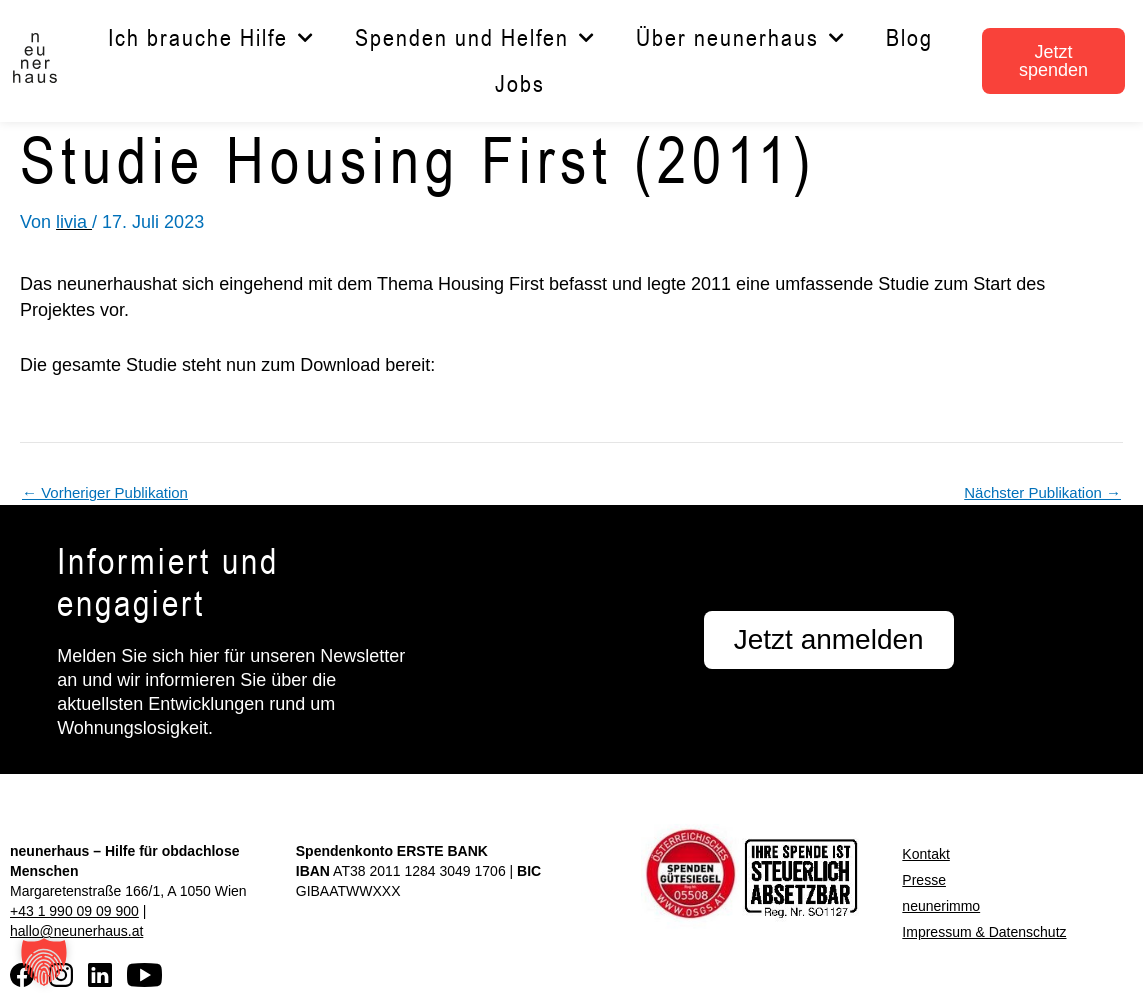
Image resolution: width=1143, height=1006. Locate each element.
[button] (44, 962)
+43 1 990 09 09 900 (74, 911)
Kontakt (925, 854)
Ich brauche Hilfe (211, 38)
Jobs (520, 83)
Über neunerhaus (741, 38)
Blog (909, 37)
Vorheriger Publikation (105, 492)
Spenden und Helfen (475, 38)
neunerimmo (941, 906)
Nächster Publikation (1042, 492)
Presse (924, 880)
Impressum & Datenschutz (984, 932)
